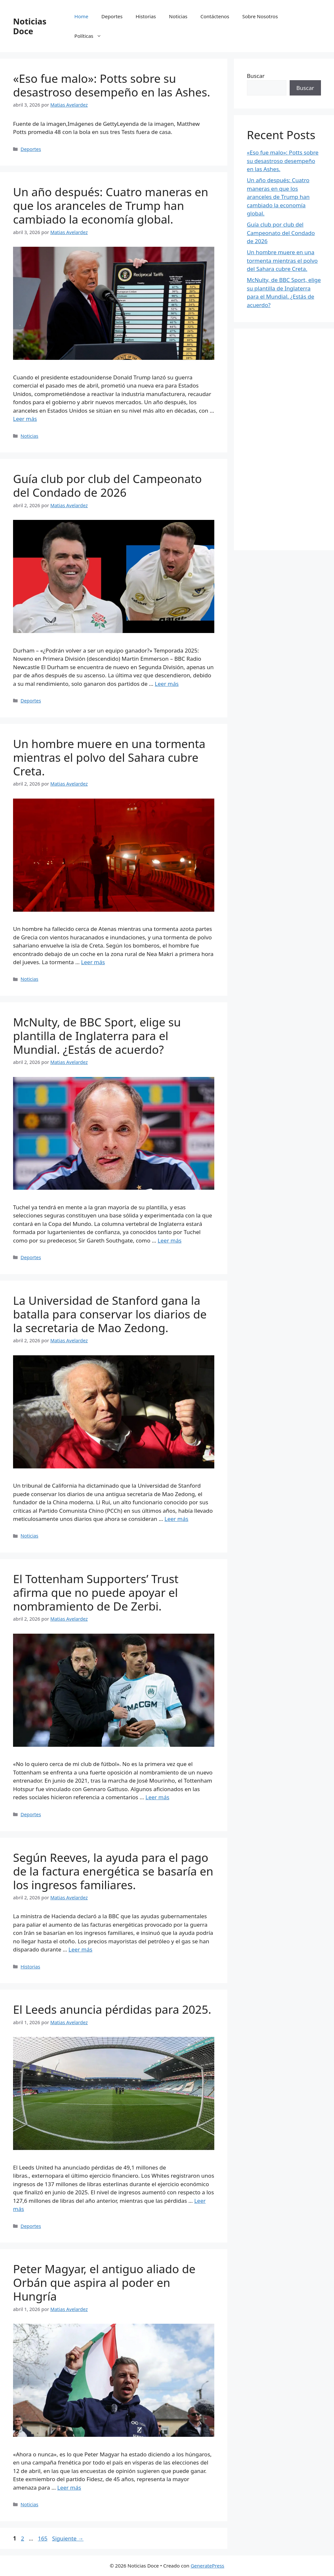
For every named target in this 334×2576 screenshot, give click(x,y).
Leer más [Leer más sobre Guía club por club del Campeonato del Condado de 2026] (167, 683)
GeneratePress (207, 2565)
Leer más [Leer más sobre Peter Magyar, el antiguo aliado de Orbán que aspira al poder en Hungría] (69, 2487)
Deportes (112, 16)
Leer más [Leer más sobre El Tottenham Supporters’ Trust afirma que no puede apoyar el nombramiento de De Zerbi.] (157, 1797)
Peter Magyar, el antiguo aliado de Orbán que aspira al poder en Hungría (104, 2282)
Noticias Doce (29, 26)
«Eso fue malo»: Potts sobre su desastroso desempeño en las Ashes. (111, 85)
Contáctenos (215, 16)
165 (43, 2538)
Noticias (178, 16)
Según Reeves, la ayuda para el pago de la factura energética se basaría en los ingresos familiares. (113, 1871)
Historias (146, 16)
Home (81, 16)
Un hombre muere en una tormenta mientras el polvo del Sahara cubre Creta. (109, 757)
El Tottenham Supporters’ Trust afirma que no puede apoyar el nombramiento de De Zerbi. (95, 1592)
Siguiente (68, 2538)
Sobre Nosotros (260, 16)
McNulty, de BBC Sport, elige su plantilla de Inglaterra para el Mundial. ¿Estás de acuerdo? (97, 1035)
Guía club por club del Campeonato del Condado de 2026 (107, 485)
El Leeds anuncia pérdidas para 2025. (112, 2009)
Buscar (256, 76)
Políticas (91, 36)
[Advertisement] (284, 439)
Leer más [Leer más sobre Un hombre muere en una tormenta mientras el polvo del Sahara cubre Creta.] (93, 962)
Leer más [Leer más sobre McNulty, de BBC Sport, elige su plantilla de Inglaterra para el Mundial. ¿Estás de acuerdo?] (169, 1240)
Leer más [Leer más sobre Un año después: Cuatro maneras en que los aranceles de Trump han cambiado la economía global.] (25, 418)
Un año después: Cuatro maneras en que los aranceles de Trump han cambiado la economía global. (110, 205)
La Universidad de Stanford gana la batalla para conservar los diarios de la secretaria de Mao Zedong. (109, 1314)
